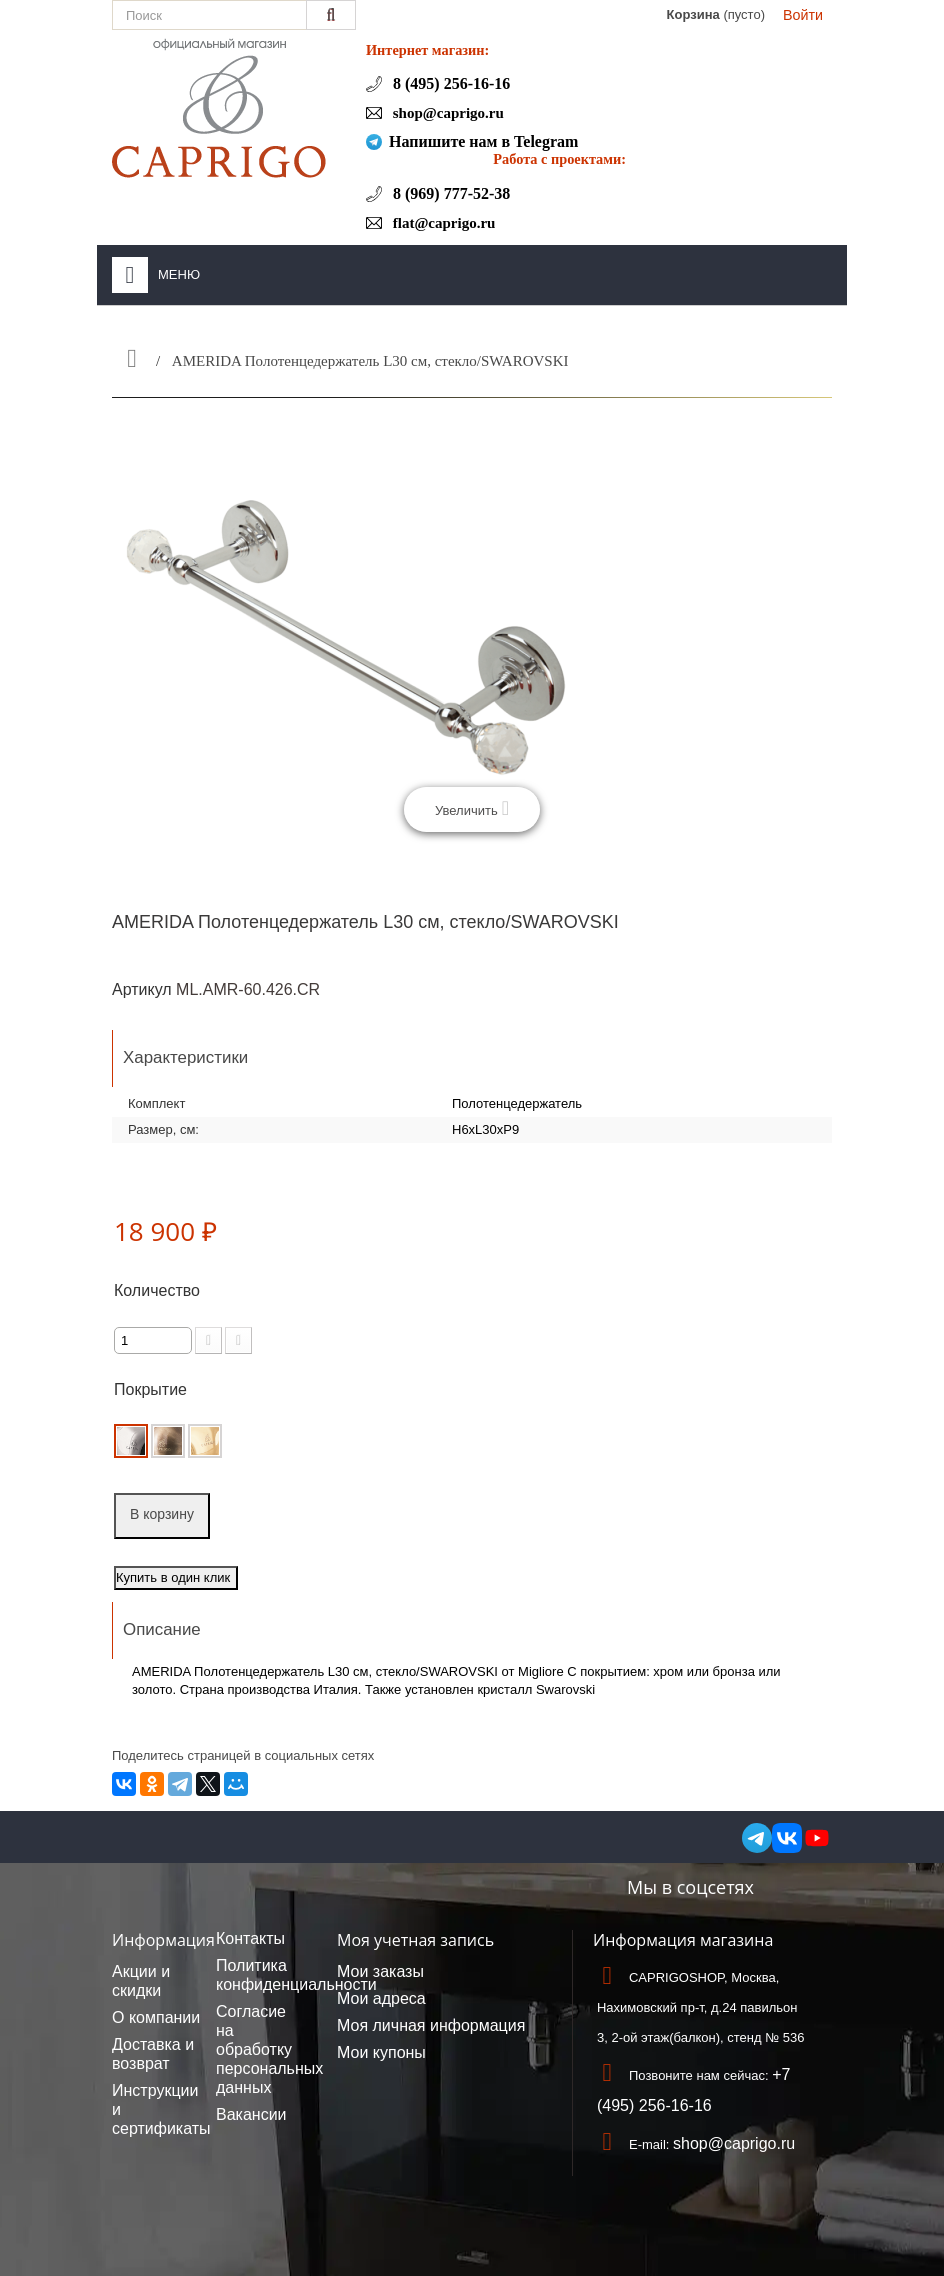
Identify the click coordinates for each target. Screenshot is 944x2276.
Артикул (142, 989)
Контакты (250, 1938)
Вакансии (251, 2114)
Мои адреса (381, 1998)
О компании (156, 2017)
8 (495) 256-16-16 (449, 83)
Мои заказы (380, 1971)
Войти (803, 15)
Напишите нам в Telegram (483, 141)
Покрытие (152, 1389)
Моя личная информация (431, 2025)
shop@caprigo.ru (446, 113)
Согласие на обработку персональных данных (269, 2049)
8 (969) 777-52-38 (449, 193)
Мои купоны (381, 2052)
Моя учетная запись (415, 1940)
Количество (157, 1290)
